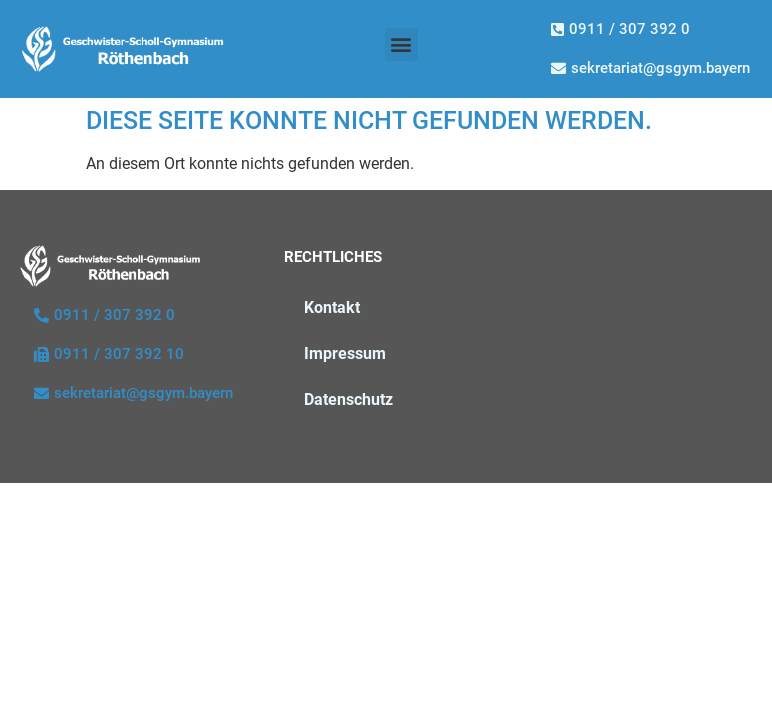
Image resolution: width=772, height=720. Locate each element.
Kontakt (332, 307)
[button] (401, 44)
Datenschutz (348, 399)
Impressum (345, 353)
